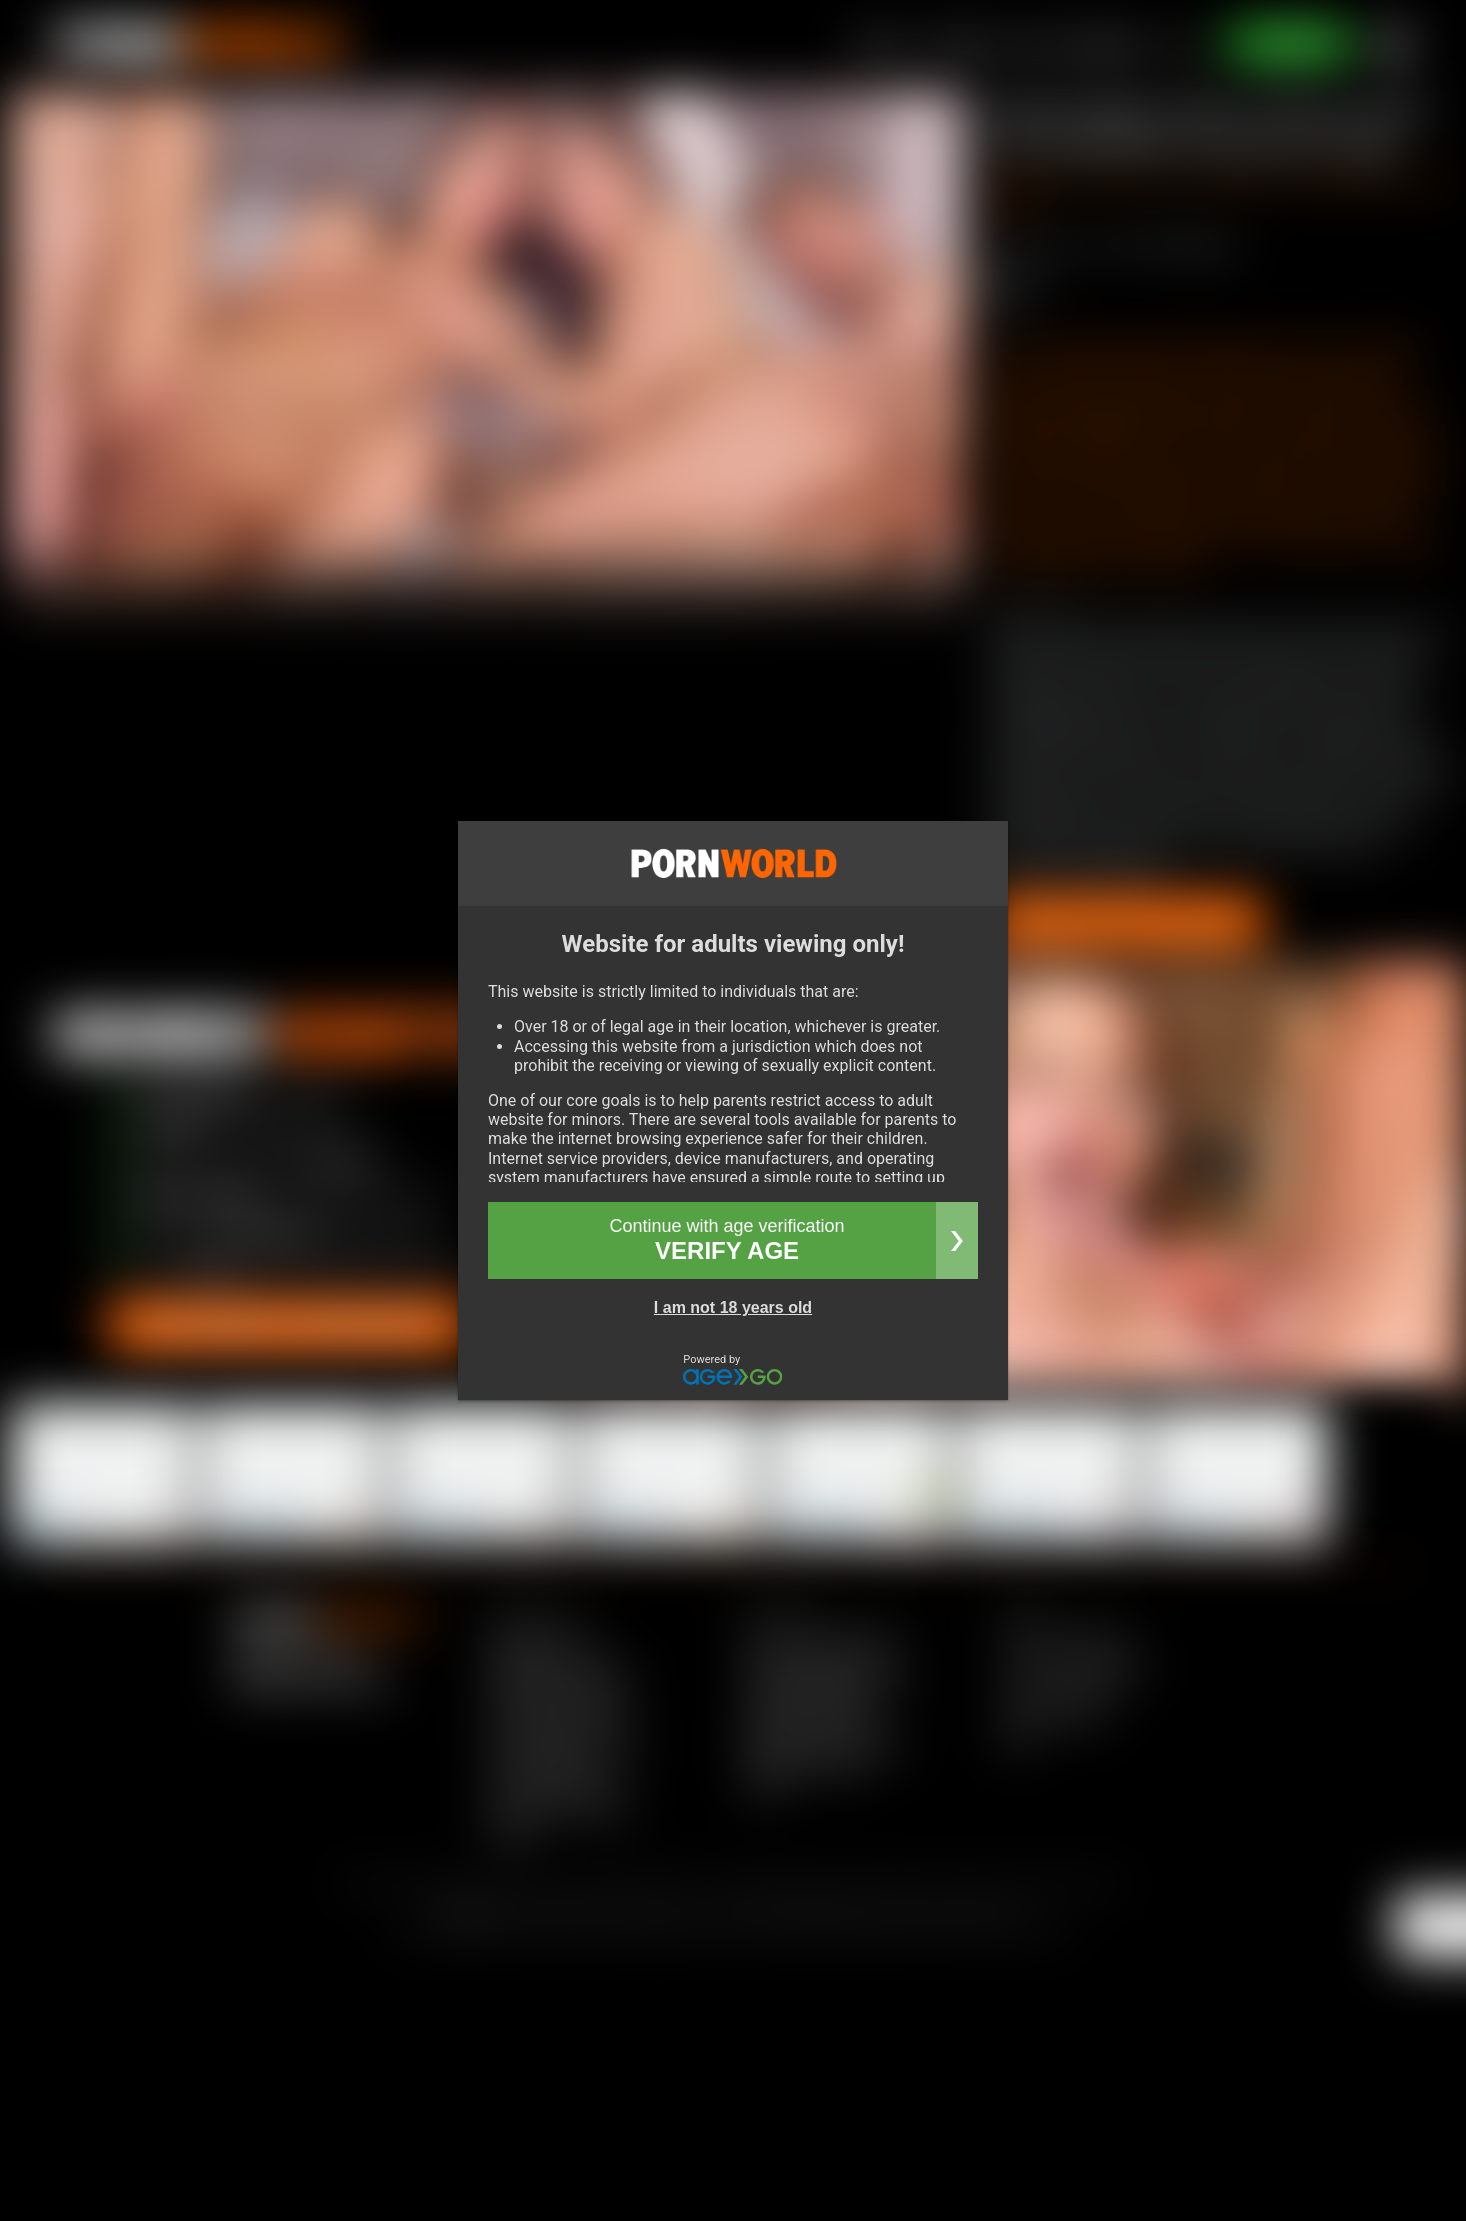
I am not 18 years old (733, 1307)
